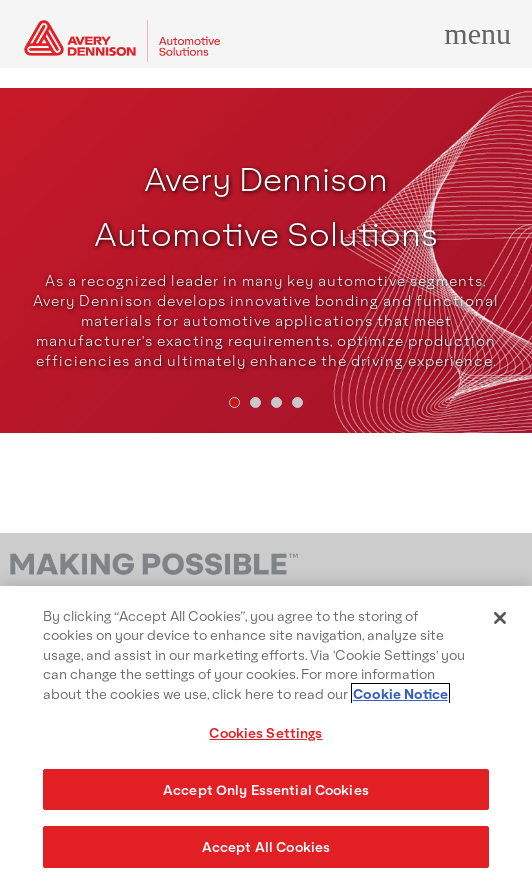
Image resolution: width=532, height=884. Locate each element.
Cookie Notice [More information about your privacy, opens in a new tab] (400, 693)
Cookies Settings (265, 732)
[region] (266, 735)
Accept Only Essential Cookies (266, 789)
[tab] (234, 402)
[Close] (500, 618)
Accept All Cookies (266, 846)
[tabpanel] (266, 260)
